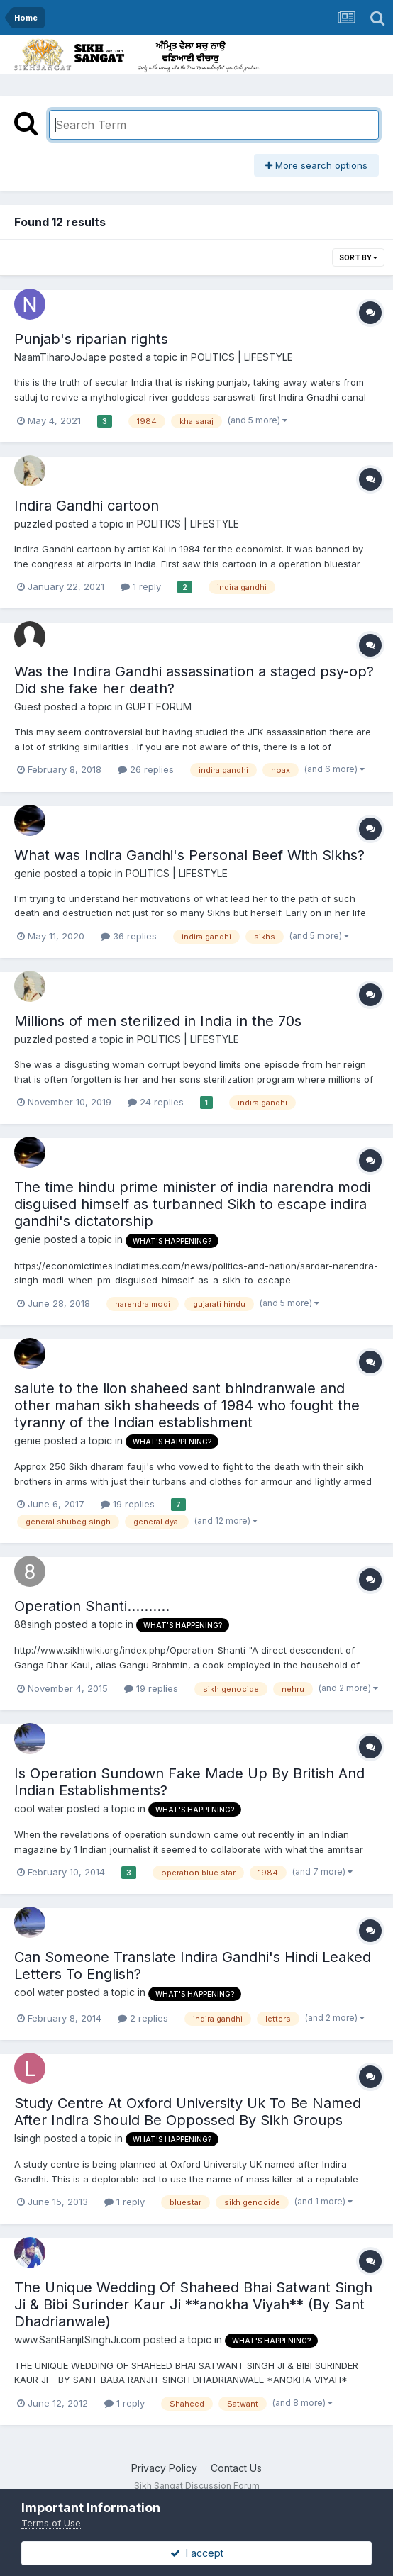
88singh (33, 1624)
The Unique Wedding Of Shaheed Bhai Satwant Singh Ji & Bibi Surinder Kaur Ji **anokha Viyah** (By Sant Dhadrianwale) (193, 2304)
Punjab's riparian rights (91, 338)
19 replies (128, 1504)
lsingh (27, 2138)
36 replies (129, 936)
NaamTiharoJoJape (60, 357)
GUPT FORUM (159, 707)
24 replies (156, 1102)
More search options (316, 165)
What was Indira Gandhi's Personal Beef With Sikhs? (189, 855)
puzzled (33, 524)
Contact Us (236, 2468)
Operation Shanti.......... (92, 1606)
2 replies (143, 2018)
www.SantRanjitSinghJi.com (77, 2340)
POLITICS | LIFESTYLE (242, 357)
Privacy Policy (164, 2468)
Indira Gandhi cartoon (86, 505)
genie (27, 873)
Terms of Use (51, 2522)
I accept (196, 2553)
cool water (39, 1808)
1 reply (141, 586)
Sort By (358, 257)
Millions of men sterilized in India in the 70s (157, 1021)
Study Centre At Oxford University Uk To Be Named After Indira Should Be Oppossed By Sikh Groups (187, 2112)
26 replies (146, 769)
